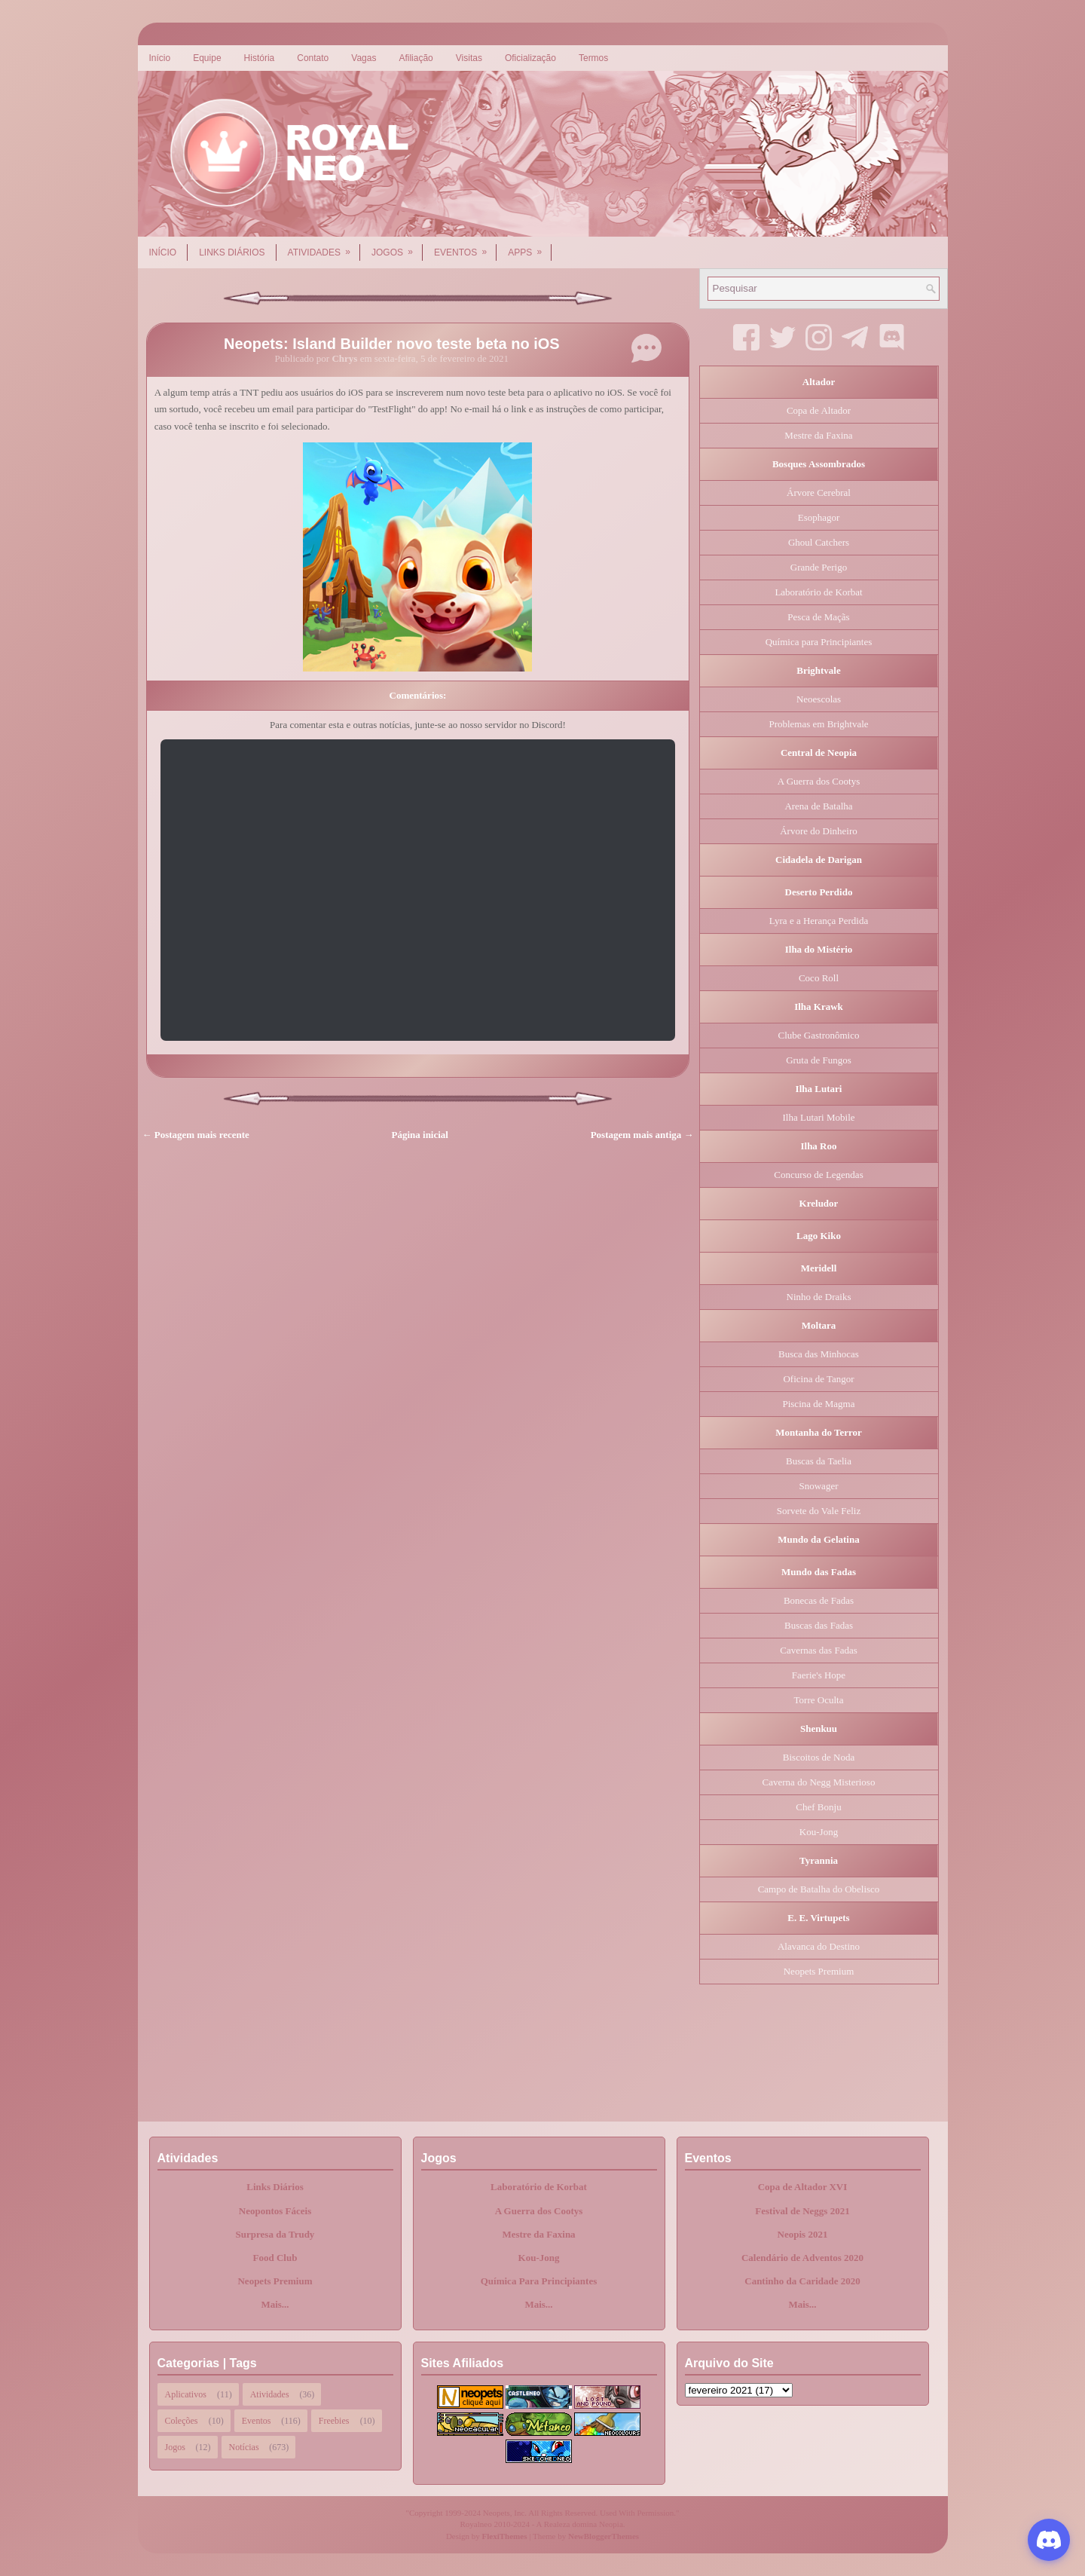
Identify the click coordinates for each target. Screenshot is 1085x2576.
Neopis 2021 (803, 2234)
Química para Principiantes (819, 641)
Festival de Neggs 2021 (802, 2211)
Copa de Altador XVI (803, 2186)
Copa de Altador (819, 410)
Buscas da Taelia (818, 1461)
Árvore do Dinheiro (818, 831)
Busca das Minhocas (818, 1354)
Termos (593, 58)
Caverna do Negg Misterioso (819, 1782)
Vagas (363, 58)
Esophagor (819, 517)
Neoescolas (818, 699)
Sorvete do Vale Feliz (818, 1510)
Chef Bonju (818, 1807)
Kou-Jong (818, 1831)
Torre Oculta (819, 1700)
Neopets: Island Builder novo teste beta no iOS (392, 343)
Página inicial (420, 1134)
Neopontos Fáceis (275, 2211)
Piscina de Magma (818, 1403)
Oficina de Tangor (818, 1378)
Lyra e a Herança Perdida (818, 920)
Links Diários (231, 252)
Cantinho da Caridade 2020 (802, 2281)
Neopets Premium (819, 1971)
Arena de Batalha (818, 806)
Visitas (469, 58)
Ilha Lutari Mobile (818, 1117)
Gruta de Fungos (818, 1060)
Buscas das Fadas (818, 1625)
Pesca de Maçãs (818, 617)
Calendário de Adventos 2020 (802, 2257)
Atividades (324, 247)
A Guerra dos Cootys (819, 781)
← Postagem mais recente (195, 1134)
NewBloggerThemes (603, 2536)
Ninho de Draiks (819, 1296)
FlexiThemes (504, 2536)
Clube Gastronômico (819, 1035)
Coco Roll (819, 978)
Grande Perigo (818, 567)
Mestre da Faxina (818, 435)
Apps (530, 247)
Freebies (334, 2420)
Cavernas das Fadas (818, 1650)
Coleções (181, 2420)
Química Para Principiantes (539, 2281)
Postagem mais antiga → (642, 1134)
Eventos (465, 247)
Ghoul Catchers (818, 542)
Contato (313, 58)
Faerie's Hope (818, 1675)
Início (160, 58)
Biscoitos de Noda (818, 1757)
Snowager (819, 1485)
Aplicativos (185, 2394)
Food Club (275, 2257)
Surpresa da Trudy (275, 2234)
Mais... (275, 2304)
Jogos (397, 247)
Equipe (207, 58)
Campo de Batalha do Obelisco (819, 1889)
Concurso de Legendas (818, 1174)
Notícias (244, 2447)
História (259, 58)
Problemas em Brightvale (818, 724)
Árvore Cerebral (819, 492)
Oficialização (530, 58)
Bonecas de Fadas (819, 1600)
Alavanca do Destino (819, 1946)
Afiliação (415, 58)
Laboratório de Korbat (818, 592)
